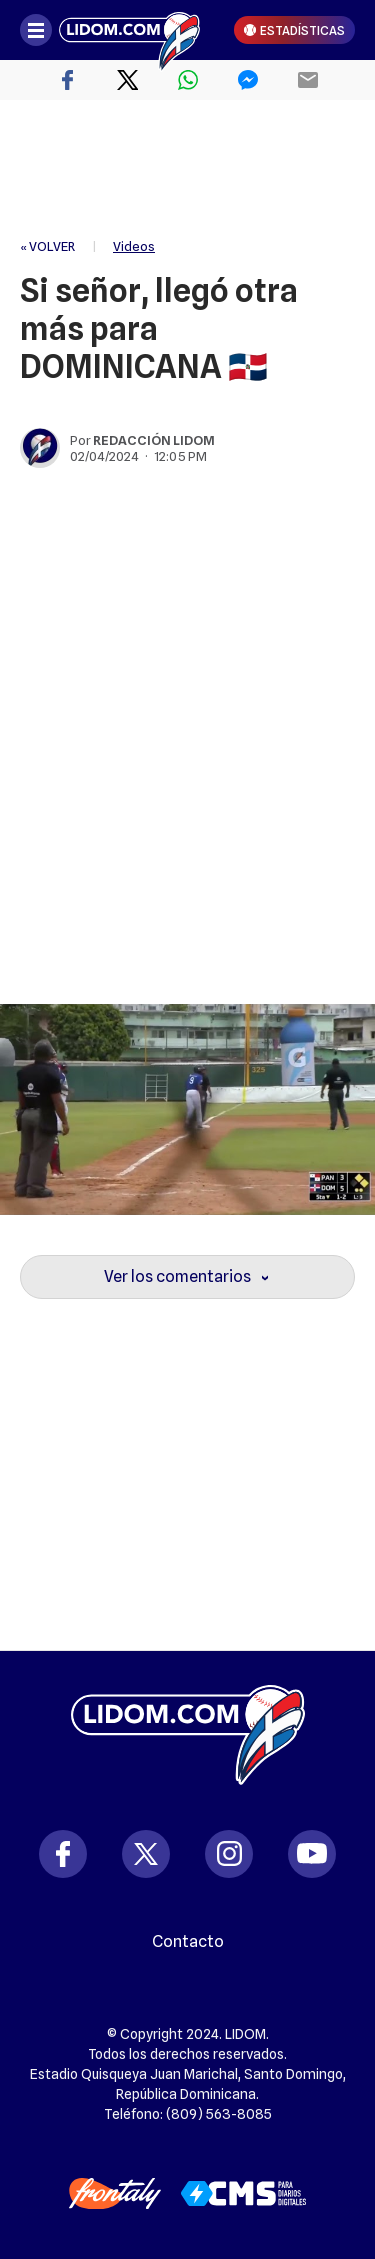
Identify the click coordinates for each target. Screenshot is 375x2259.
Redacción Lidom (154, 440)
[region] (188, 170)
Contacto (188, 1942)
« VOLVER (47, 246)
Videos (134, 246)
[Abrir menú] (36, 30)
